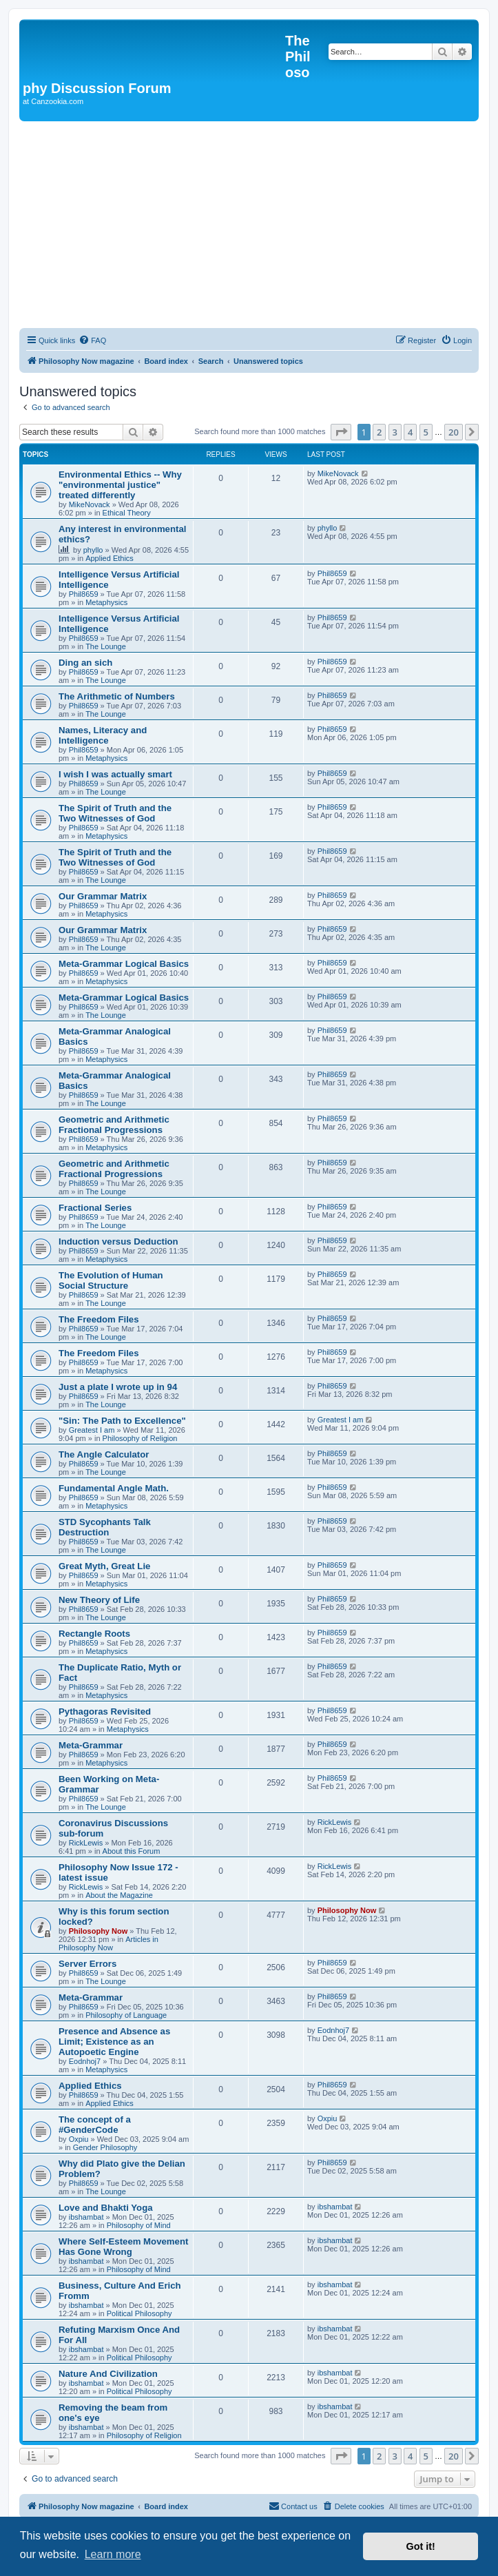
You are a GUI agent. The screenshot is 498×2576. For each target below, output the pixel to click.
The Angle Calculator (104, 1454)
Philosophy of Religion (140, 1438)
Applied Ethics (109, 558)
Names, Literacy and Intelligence (103, 735)
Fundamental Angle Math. (114, 1488)
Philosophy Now (98, 1931)
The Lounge (105, 646)
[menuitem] (92, 340)
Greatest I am (92, 1430)
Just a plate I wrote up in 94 (118, 1387)
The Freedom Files (99, 1319)
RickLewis (86, 1843)
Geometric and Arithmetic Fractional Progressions (114, 1124)
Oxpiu (79, 2139)
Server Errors (87, 1964)
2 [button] (379, 432)
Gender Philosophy (105, 2147)
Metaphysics (106, 602)
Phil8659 (83, 594)
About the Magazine (119, 1895)
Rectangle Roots (94, 1633)
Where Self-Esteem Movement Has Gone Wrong (123, 2246)
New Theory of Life (99, 1600)
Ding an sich (85, 662)
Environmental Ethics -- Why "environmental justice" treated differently (120, 484)
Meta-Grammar (91, 1745)
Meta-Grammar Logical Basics (124, 964)
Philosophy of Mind (139, 2225)
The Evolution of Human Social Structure (111, 1280)
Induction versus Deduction (118, 1241)
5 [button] (426, 432)
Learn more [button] (113, 2554)
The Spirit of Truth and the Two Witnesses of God (115, 813)
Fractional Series (95, 1208)
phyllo (93, 550)
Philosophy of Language (126, 2015)
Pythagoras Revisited (105, 1711)
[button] (341, 432)
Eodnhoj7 (85, 2061)
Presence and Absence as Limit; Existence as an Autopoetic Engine (114, 2041)
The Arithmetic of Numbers (117, 696)
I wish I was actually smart (115, 774)
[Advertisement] (249, 224)
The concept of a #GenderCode (95, 2124)
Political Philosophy (139, 2313)
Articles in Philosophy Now (108, 1943)
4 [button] (410, 432)
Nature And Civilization (108, 2374)
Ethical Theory (127, 513)
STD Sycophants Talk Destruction (105, 1527)
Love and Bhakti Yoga (106, 2207)
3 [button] (395, 432)
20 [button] (453, 432)
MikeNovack (89, 504)
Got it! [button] (420, 2546)
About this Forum (131, 1851)
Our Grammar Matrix (103, 896)
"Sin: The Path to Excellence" (122, 1420)
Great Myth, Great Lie (104, 1566)
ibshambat (86, 2217)
